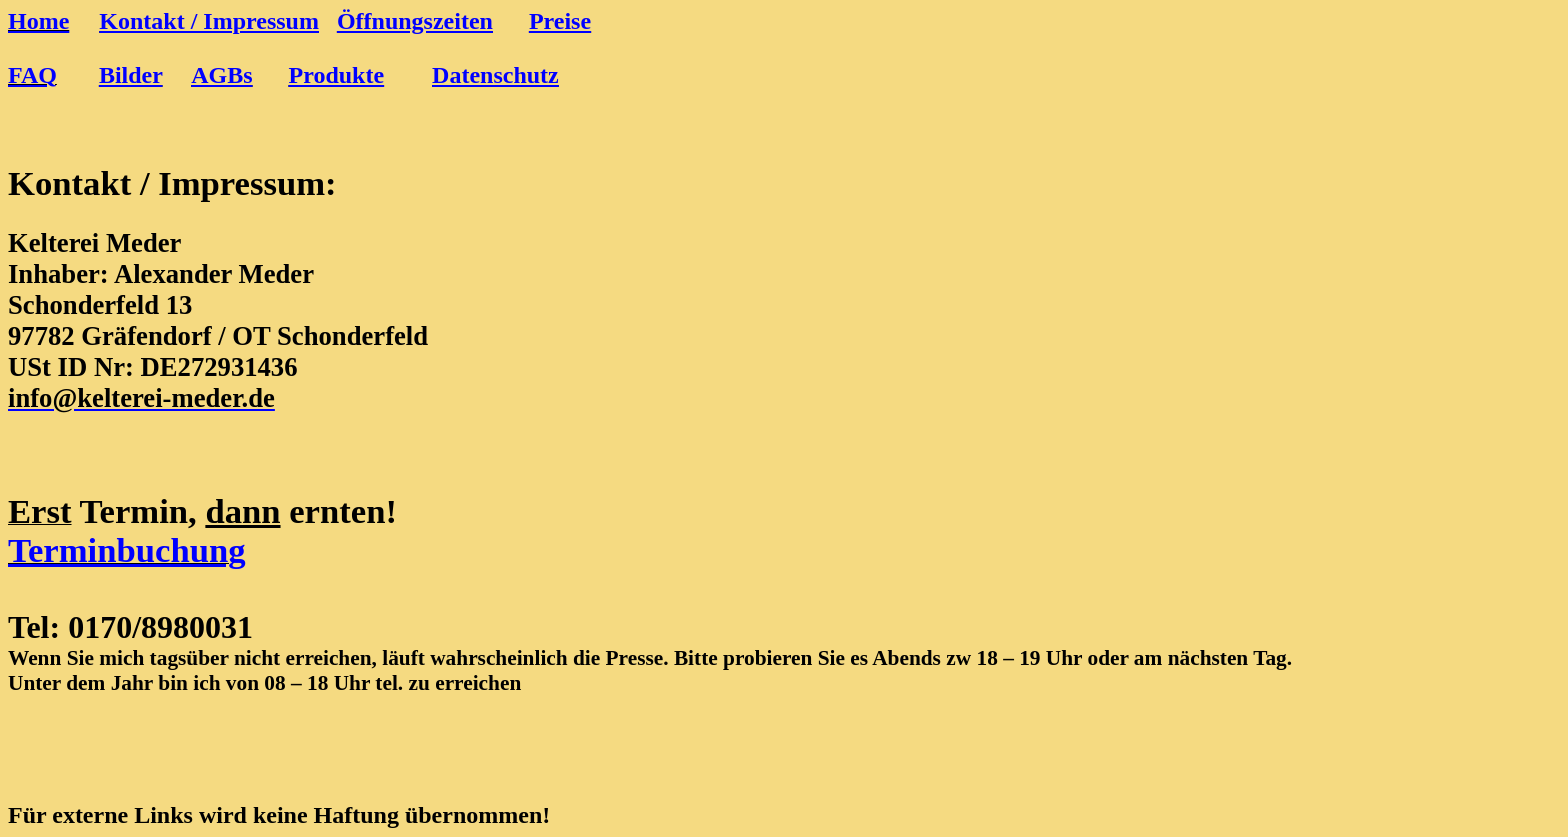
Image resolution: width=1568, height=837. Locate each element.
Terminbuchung (127, 550)
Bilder (131, 75)
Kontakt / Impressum (209, 21)
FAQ (32, 75)
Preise (560, 21)
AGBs (221, 75)
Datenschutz (495, 75)
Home (38, 21)
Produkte (337, 75)
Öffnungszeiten (415, 21)
